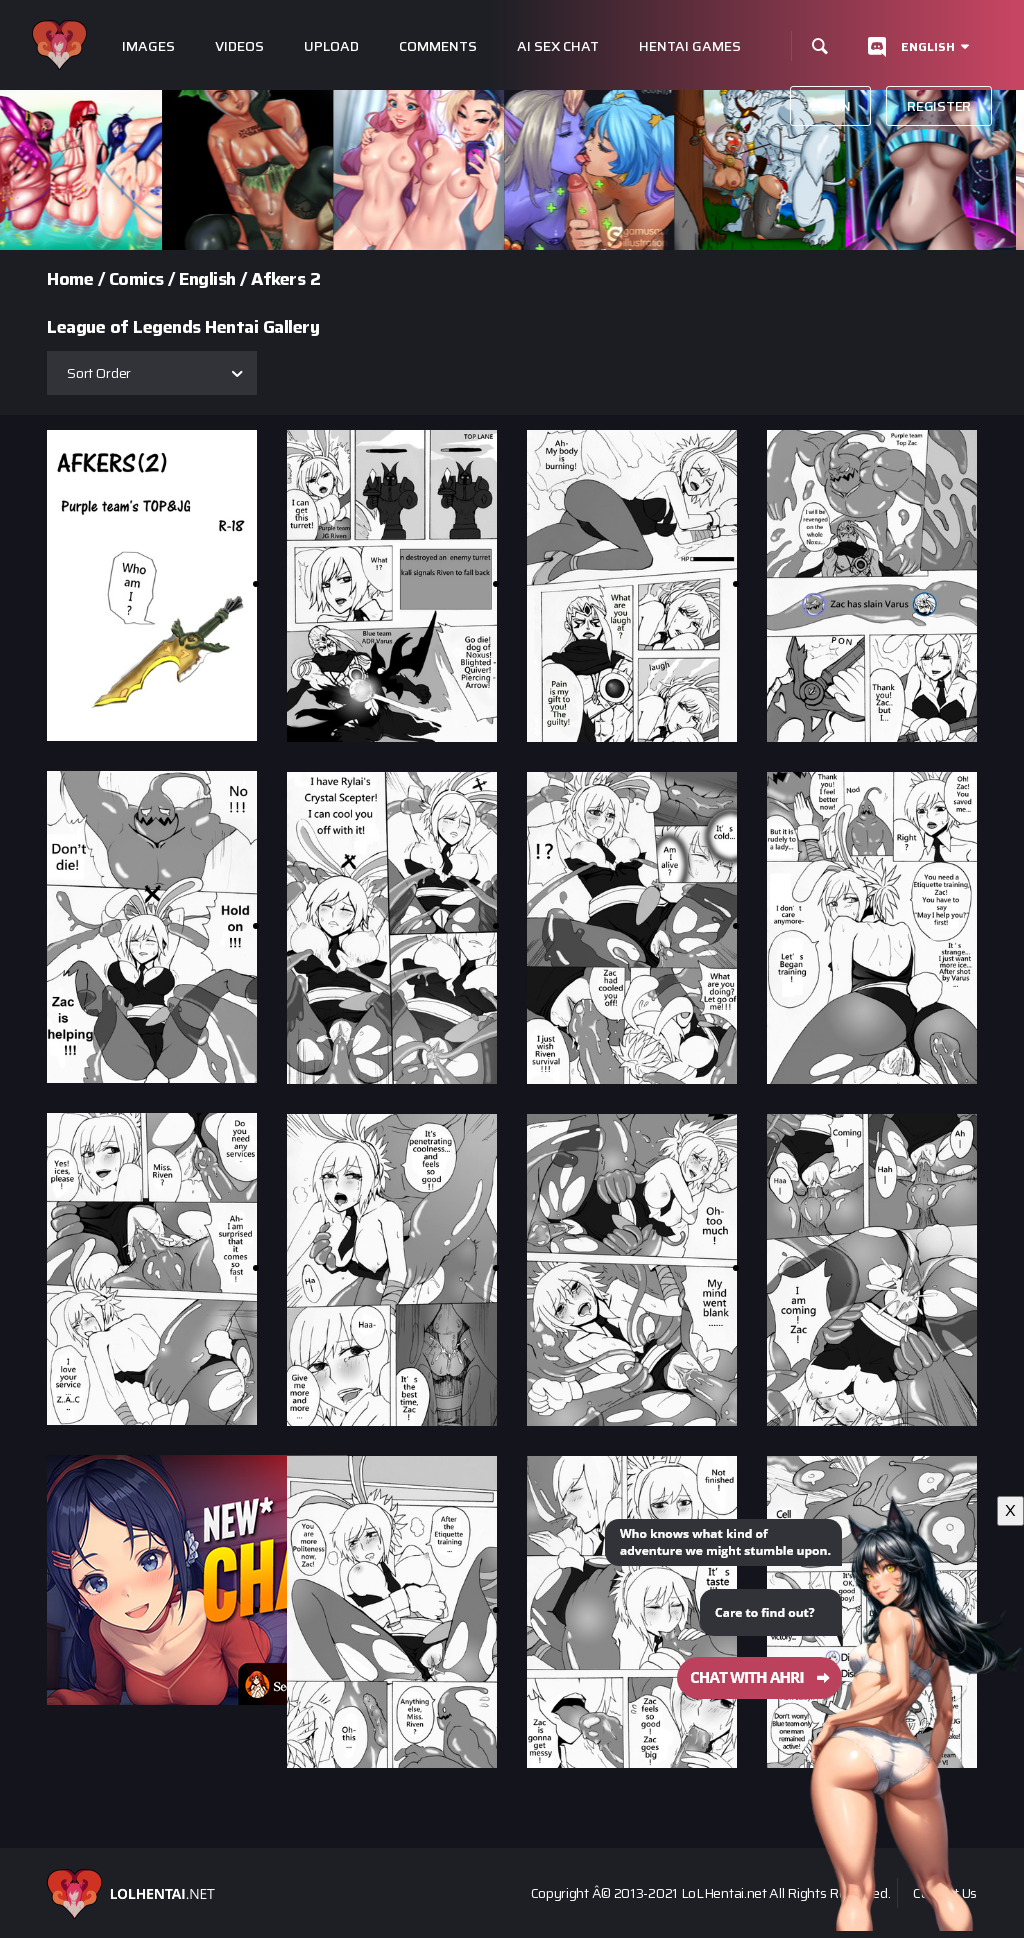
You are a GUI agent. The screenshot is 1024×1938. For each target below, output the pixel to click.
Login (831, 106)
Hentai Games (690, 46)
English (928, 46)
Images (148, 46)
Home (70, 279)
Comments (438, 46)
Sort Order (99, 373)
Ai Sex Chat (558, 46)
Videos (239, 46)
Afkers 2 (285, 279)
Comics (136, 279)
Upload (331, 46)
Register (939, 106)
